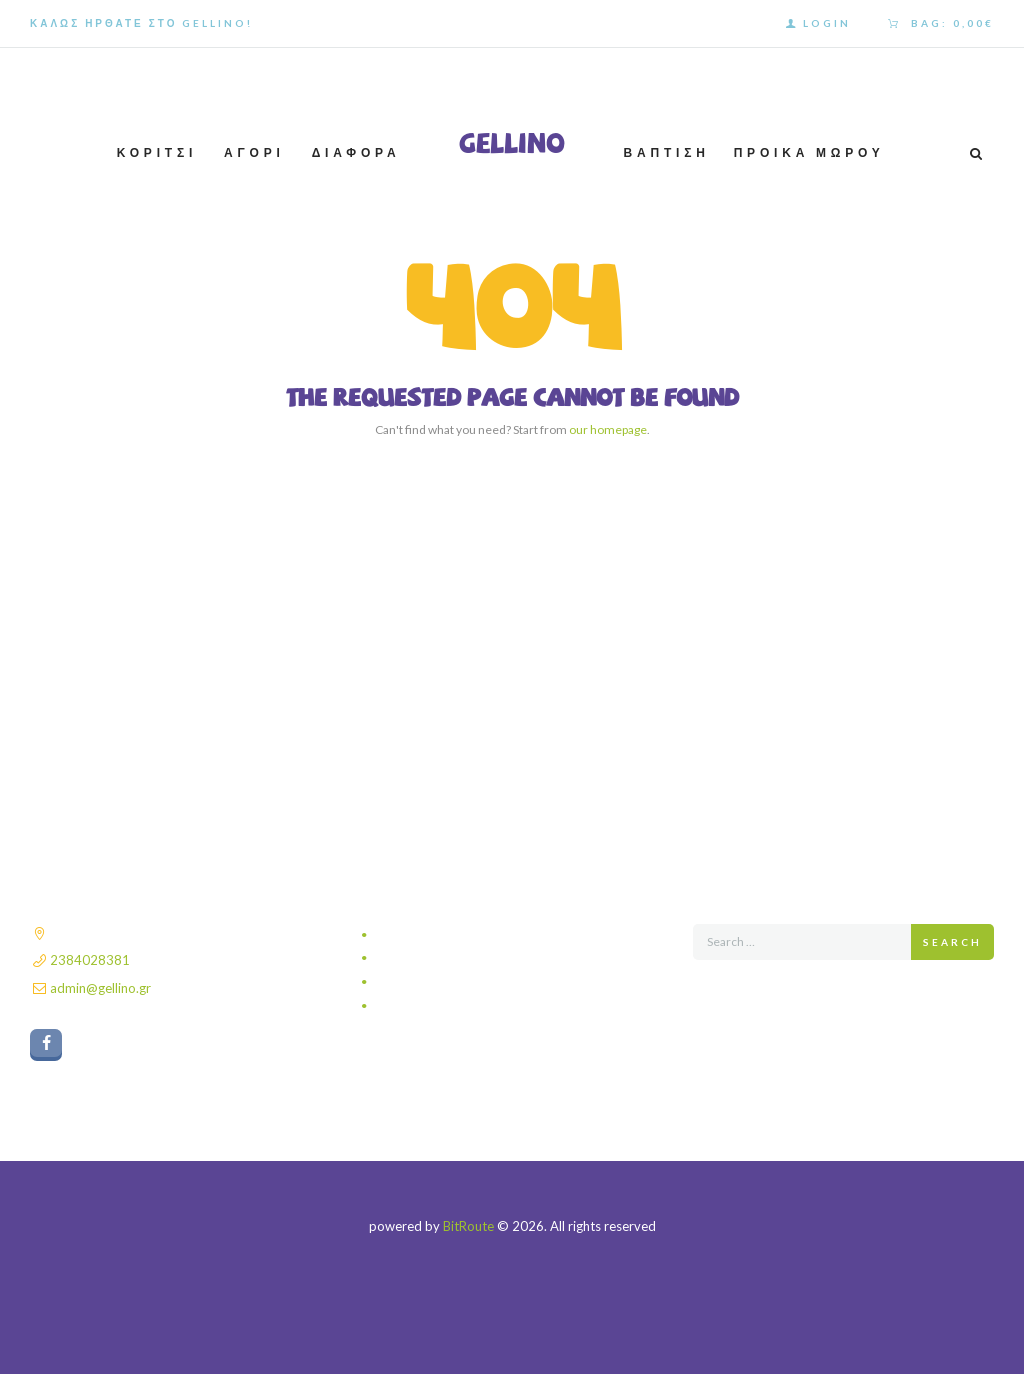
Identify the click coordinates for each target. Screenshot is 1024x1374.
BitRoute (468, 1226)
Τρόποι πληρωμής (430, 982)
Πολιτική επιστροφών (437, 1006)
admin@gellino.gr (100, 988)
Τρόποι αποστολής (431, 958)
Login (827, 23)
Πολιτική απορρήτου (434, 935)
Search (952, 942)
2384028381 (90, 960)
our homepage (608, 429)
